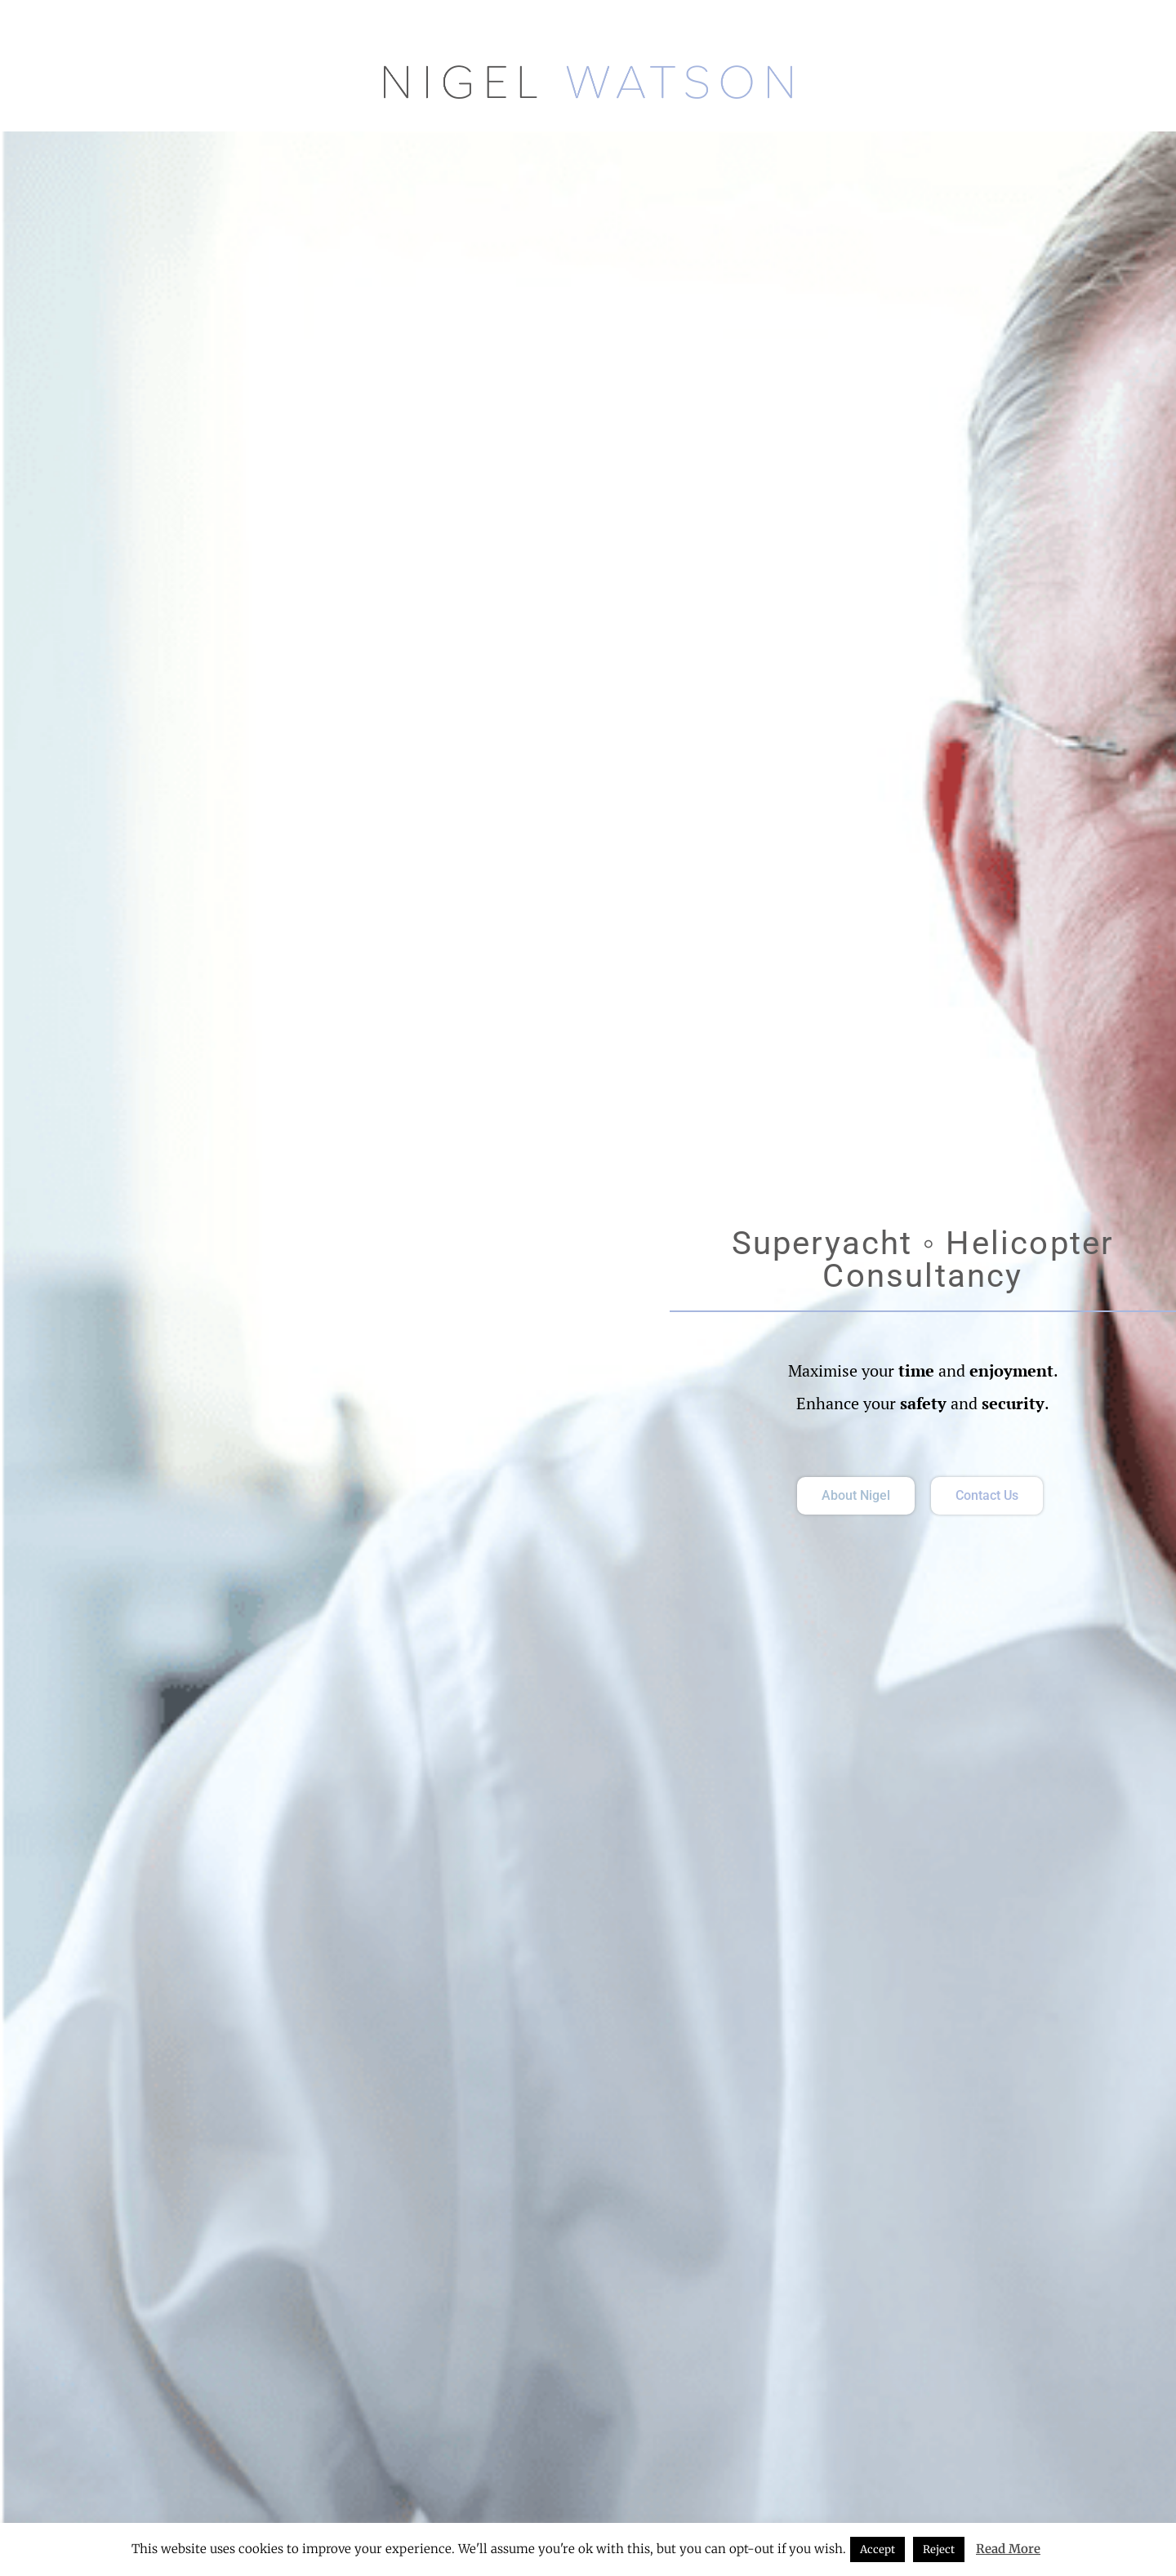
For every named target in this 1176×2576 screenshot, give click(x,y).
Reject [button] (939, 2549)
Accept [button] (877, 2549)
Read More (1008, 2548)
